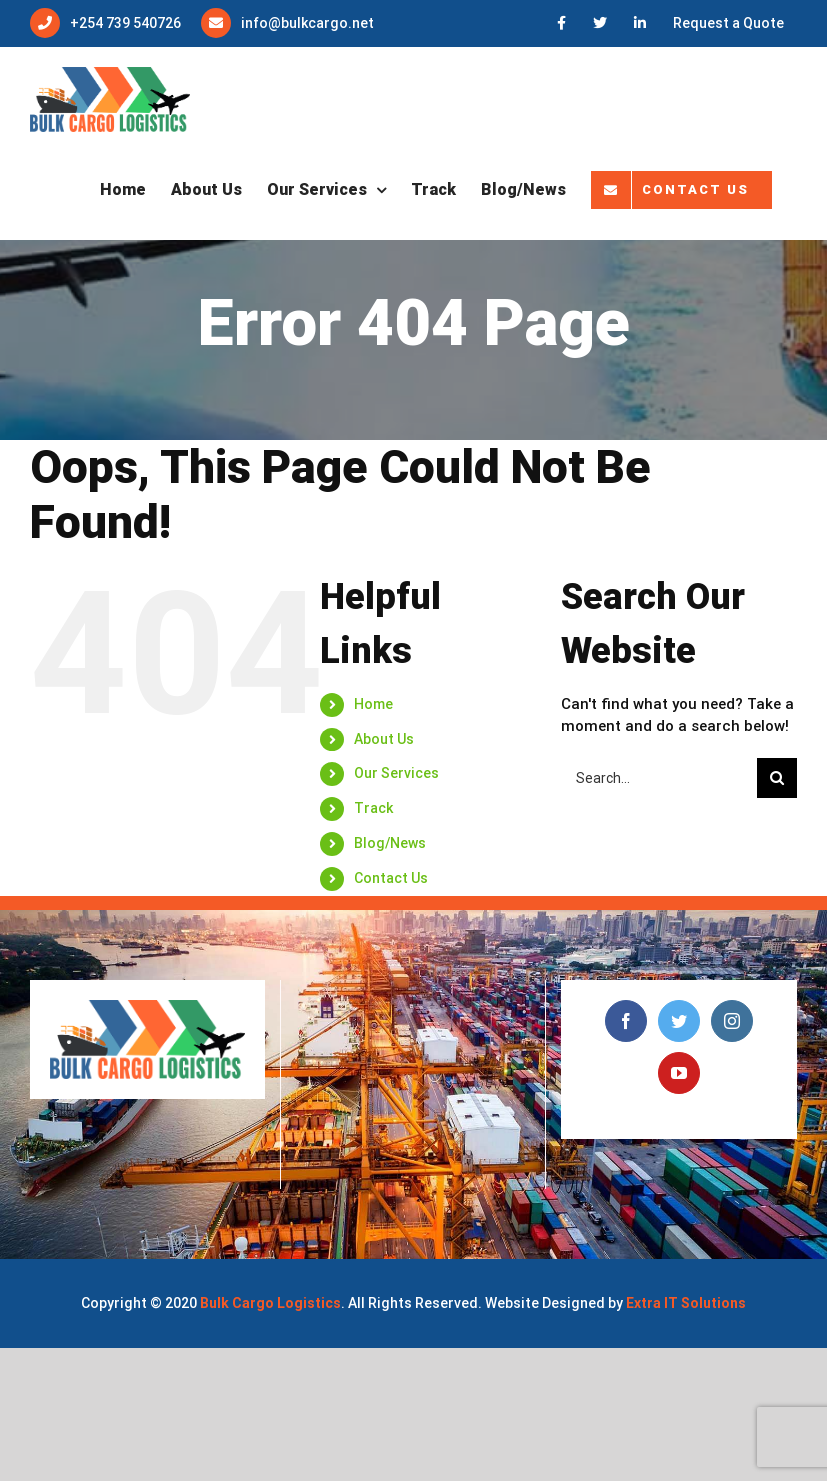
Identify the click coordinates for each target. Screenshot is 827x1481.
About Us (384, 739)
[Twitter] (679, 1021)
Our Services (396, 773)
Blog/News (390, 843)
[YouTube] (679, 1073)
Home (373, 704)
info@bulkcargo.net (307, 23)
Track (373, 808)
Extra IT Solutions (686, 1303)
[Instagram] (732, 1021)
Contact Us (391, 878)
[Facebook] (626, 1021)
